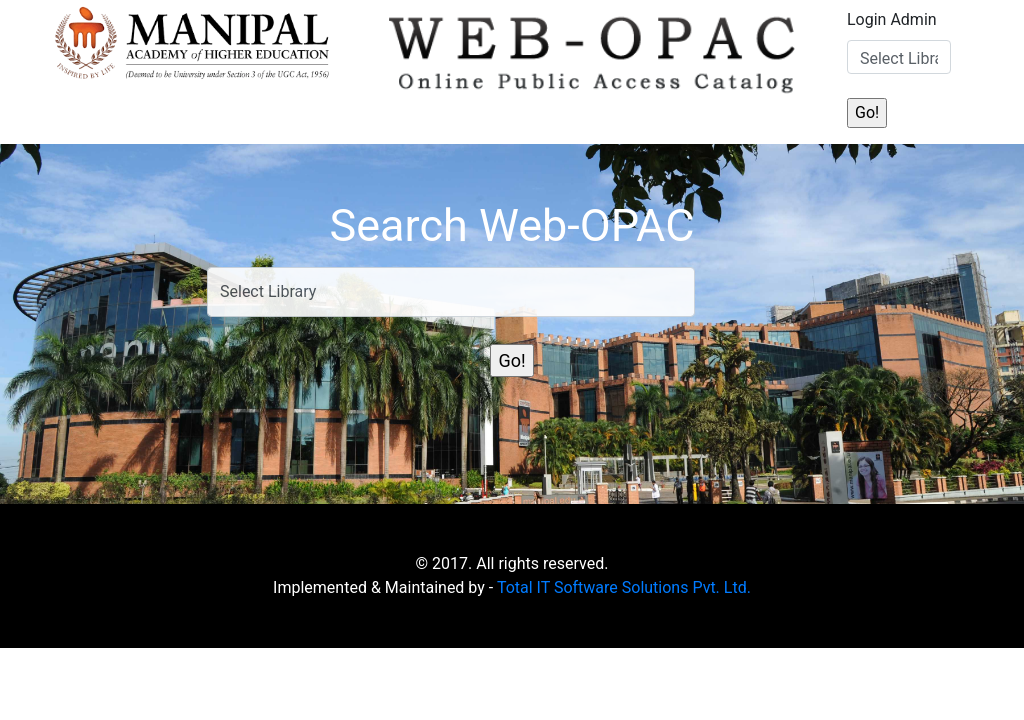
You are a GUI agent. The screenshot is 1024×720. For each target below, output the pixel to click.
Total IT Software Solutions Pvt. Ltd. (624, 587)
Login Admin (892, 19)
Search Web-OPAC (512, 225)
